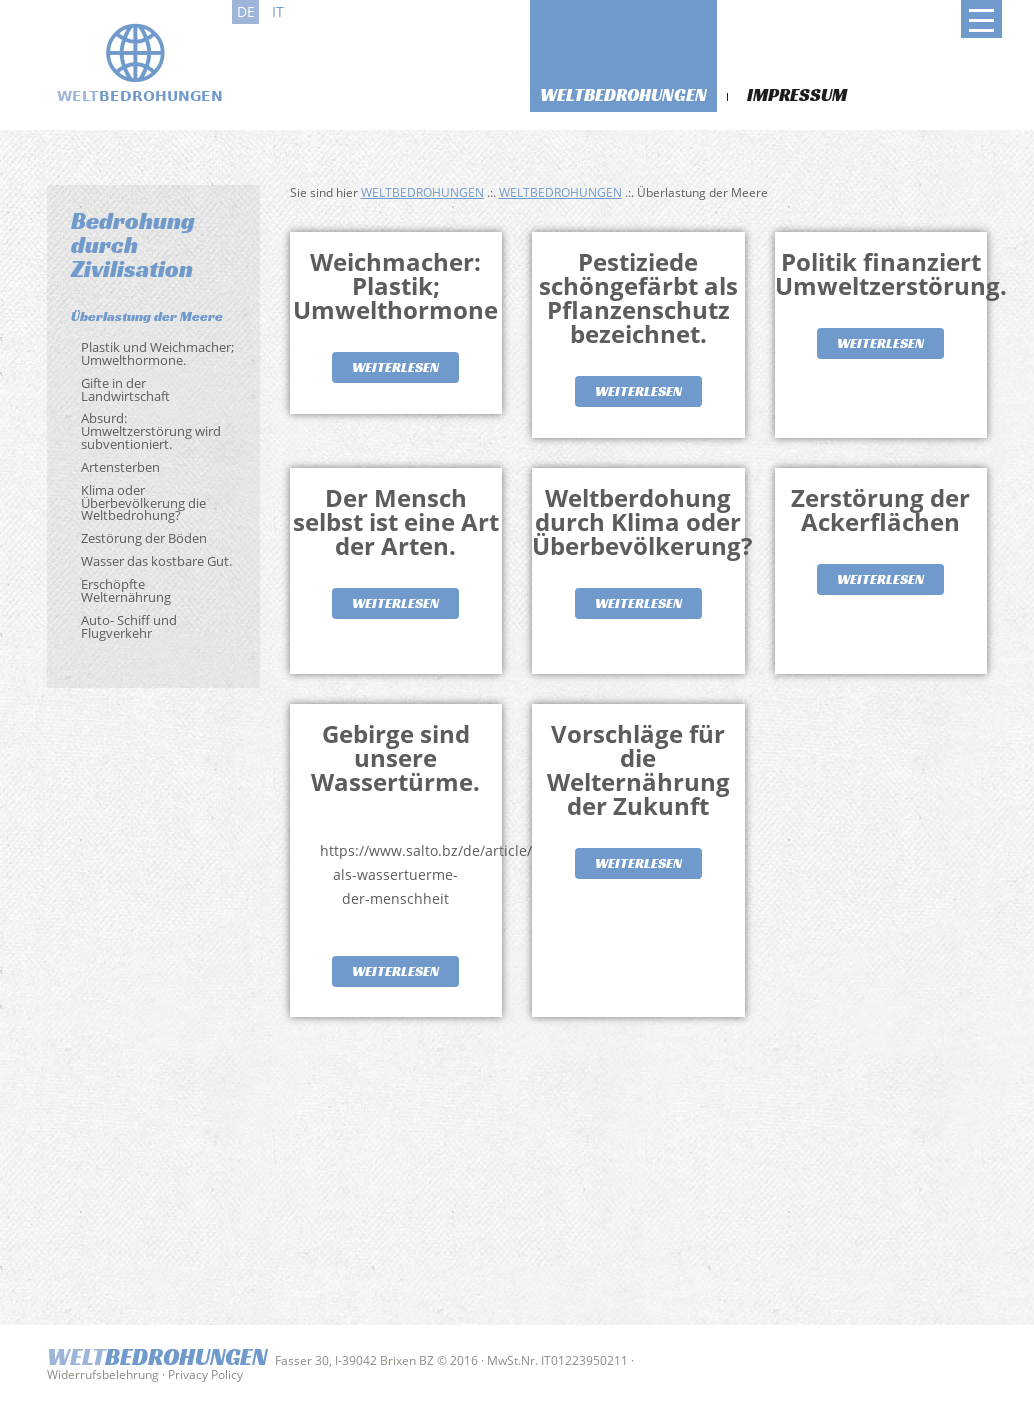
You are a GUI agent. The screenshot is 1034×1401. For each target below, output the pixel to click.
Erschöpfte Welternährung (126, 590)
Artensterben (120, 467)
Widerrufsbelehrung (103, 1374)
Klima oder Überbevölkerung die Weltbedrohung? (143, 503)
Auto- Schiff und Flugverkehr (129, 626)
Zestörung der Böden (144, 538)
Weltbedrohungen (623, 94)
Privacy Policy (205, 1374)
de (246, 11)
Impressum (797, 94)
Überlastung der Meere (147, 316)
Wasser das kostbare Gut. (156, 561)
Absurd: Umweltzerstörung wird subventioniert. (151, 431)
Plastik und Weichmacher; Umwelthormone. (157, 353)
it (278, 11)
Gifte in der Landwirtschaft (125, 389)
